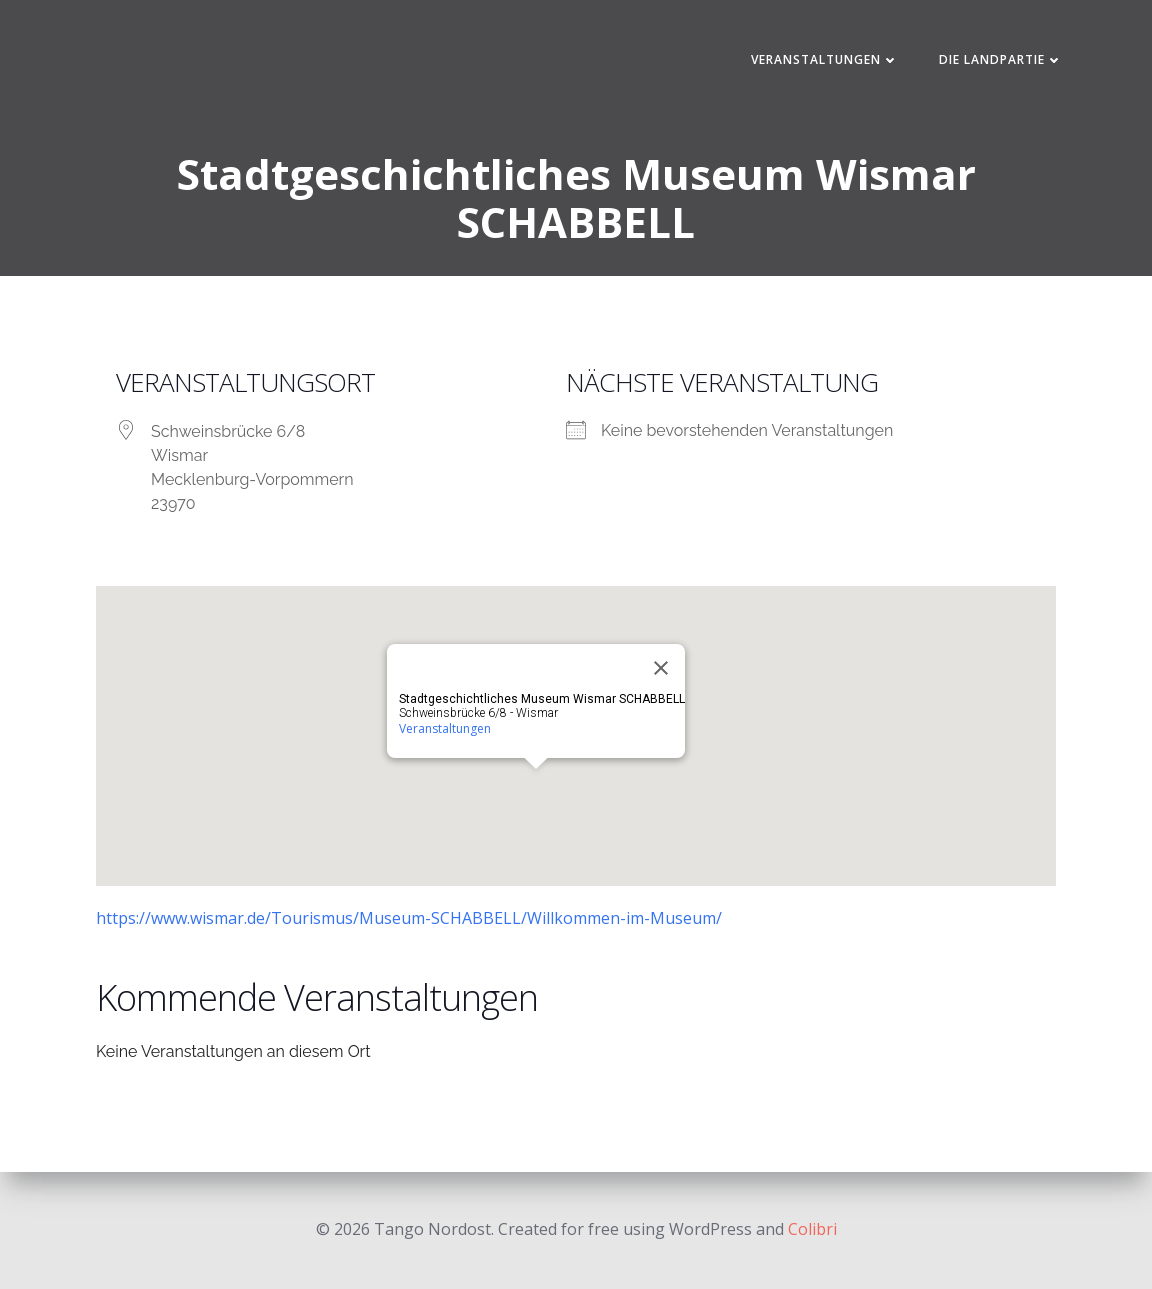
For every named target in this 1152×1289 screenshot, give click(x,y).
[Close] (661, 668)
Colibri (812, 1229)
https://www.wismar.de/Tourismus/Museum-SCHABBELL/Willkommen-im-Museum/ (409, 918)
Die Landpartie (1001, 59)
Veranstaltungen (825, 59)
